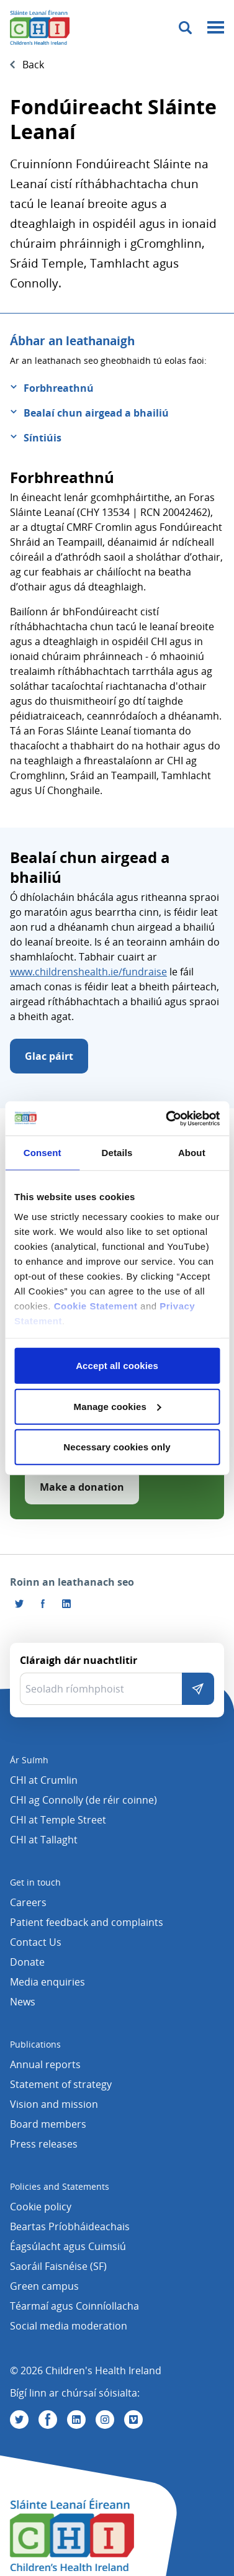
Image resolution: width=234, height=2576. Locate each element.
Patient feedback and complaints (86, 1922)
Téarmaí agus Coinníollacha (74, 2306)
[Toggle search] (185, 27)
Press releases (44, 2144)
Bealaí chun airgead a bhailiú (96, 413)
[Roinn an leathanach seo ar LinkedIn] (66, 1603)
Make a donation (82, 1487)
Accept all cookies (117, 1365)
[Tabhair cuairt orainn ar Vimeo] (133, 2419)
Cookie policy (40, 2206)
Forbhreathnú (59, 388)
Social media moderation (68, 2326)
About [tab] (191, 1152)
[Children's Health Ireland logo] (40, 27)
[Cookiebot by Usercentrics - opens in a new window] (167, 1118)
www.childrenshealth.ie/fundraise (88, 971)
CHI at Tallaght (44, 1839)
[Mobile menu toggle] (215, 27)
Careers (28, 1902)
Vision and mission (54, 2104)
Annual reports (45, 2064)
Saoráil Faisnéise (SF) (58, 2266)
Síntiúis (42, 438)
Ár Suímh (29, 1760)
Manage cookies (117, 1406)
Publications (35, 2044)
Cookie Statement (96, 1305)
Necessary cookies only (116, 1447)
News (22, 2002)
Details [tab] (117, 1152)
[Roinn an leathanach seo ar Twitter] (19, 1603)
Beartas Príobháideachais (70, 2226)
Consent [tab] (42, 1152)
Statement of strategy (61, 2084)
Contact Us (35, 1942)
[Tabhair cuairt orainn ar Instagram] (105, 2419)
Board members (48, 2124)
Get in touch (35, 1882)
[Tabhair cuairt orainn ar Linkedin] (76, 2419)
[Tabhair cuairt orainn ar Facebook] (43, 1603)
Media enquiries (47, 1982)
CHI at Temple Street (58, 1820)
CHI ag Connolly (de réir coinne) (83, 1800)
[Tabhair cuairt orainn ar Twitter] (19, 2419)
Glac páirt (49, 1056)
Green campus (44, 2286)
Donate (27, 1962)
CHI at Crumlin (44, 1780)
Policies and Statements (59, 2186)
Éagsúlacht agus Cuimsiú (68, 2246)
